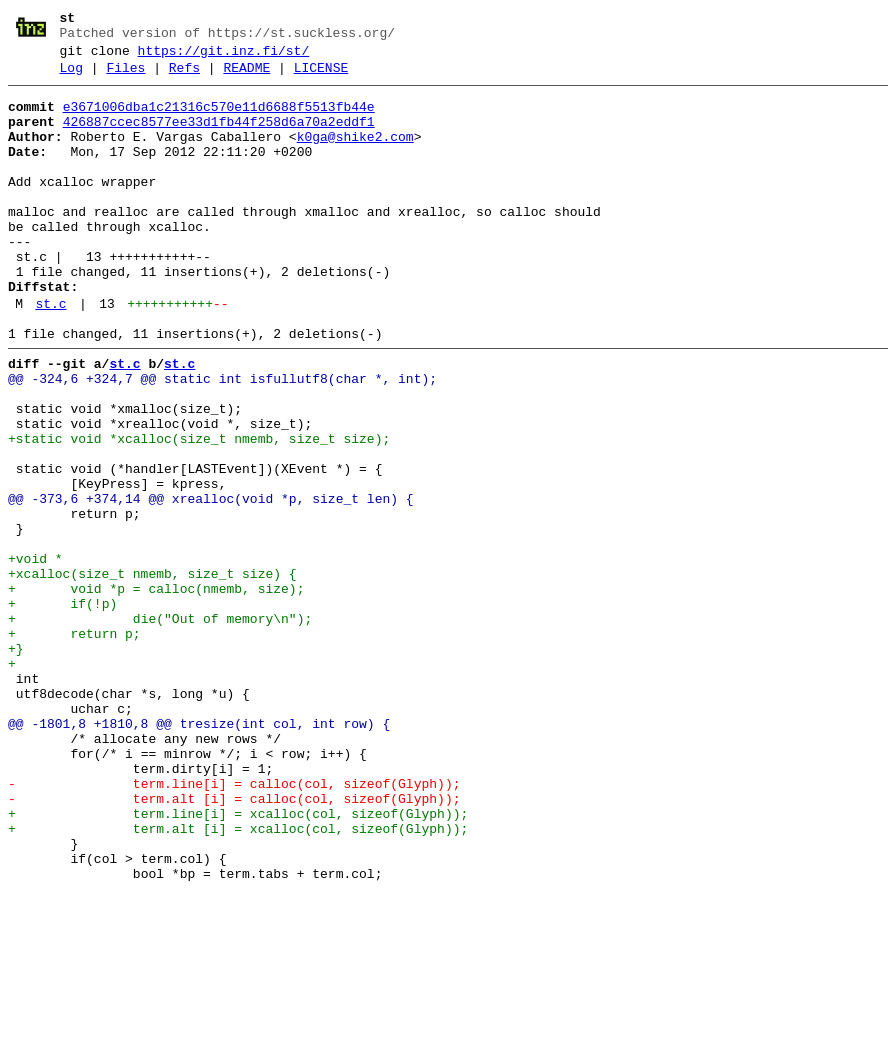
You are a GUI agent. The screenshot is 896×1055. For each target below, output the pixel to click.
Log (71, 77)
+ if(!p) (62, 709)
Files (125, 77)
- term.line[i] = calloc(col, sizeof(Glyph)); (234, 925)
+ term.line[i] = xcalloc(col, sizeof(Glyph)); (238, 961)
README (246, 77)
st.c (50, 355)
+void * (35, 655)
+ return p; (74, 745)
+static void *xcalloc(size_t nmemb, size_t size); (199, 511)
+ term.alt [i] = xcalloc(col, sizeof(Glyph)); (238, 979)
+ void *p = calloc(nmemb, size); (156, 691)
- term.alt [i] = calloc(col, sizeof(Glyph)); (234, 943)
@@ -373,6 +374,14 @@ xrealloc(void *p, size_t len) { (211, 583)
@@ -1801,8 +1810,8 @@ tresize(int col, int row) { (199, 853)
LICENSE (321, 77)
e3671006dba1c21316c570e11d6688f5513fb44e (219, 119)
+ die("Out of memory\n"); (160, 727)
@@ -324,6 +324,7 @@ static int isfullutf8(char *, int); (222, 439)
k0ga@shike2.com (355, 155)
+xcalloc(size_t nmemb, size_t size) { (152, 673)
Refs (184, 77)
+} (16, 763)
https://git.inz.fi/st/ (224, 57)
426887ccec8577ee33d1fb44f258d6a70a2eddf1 (219, 137)
